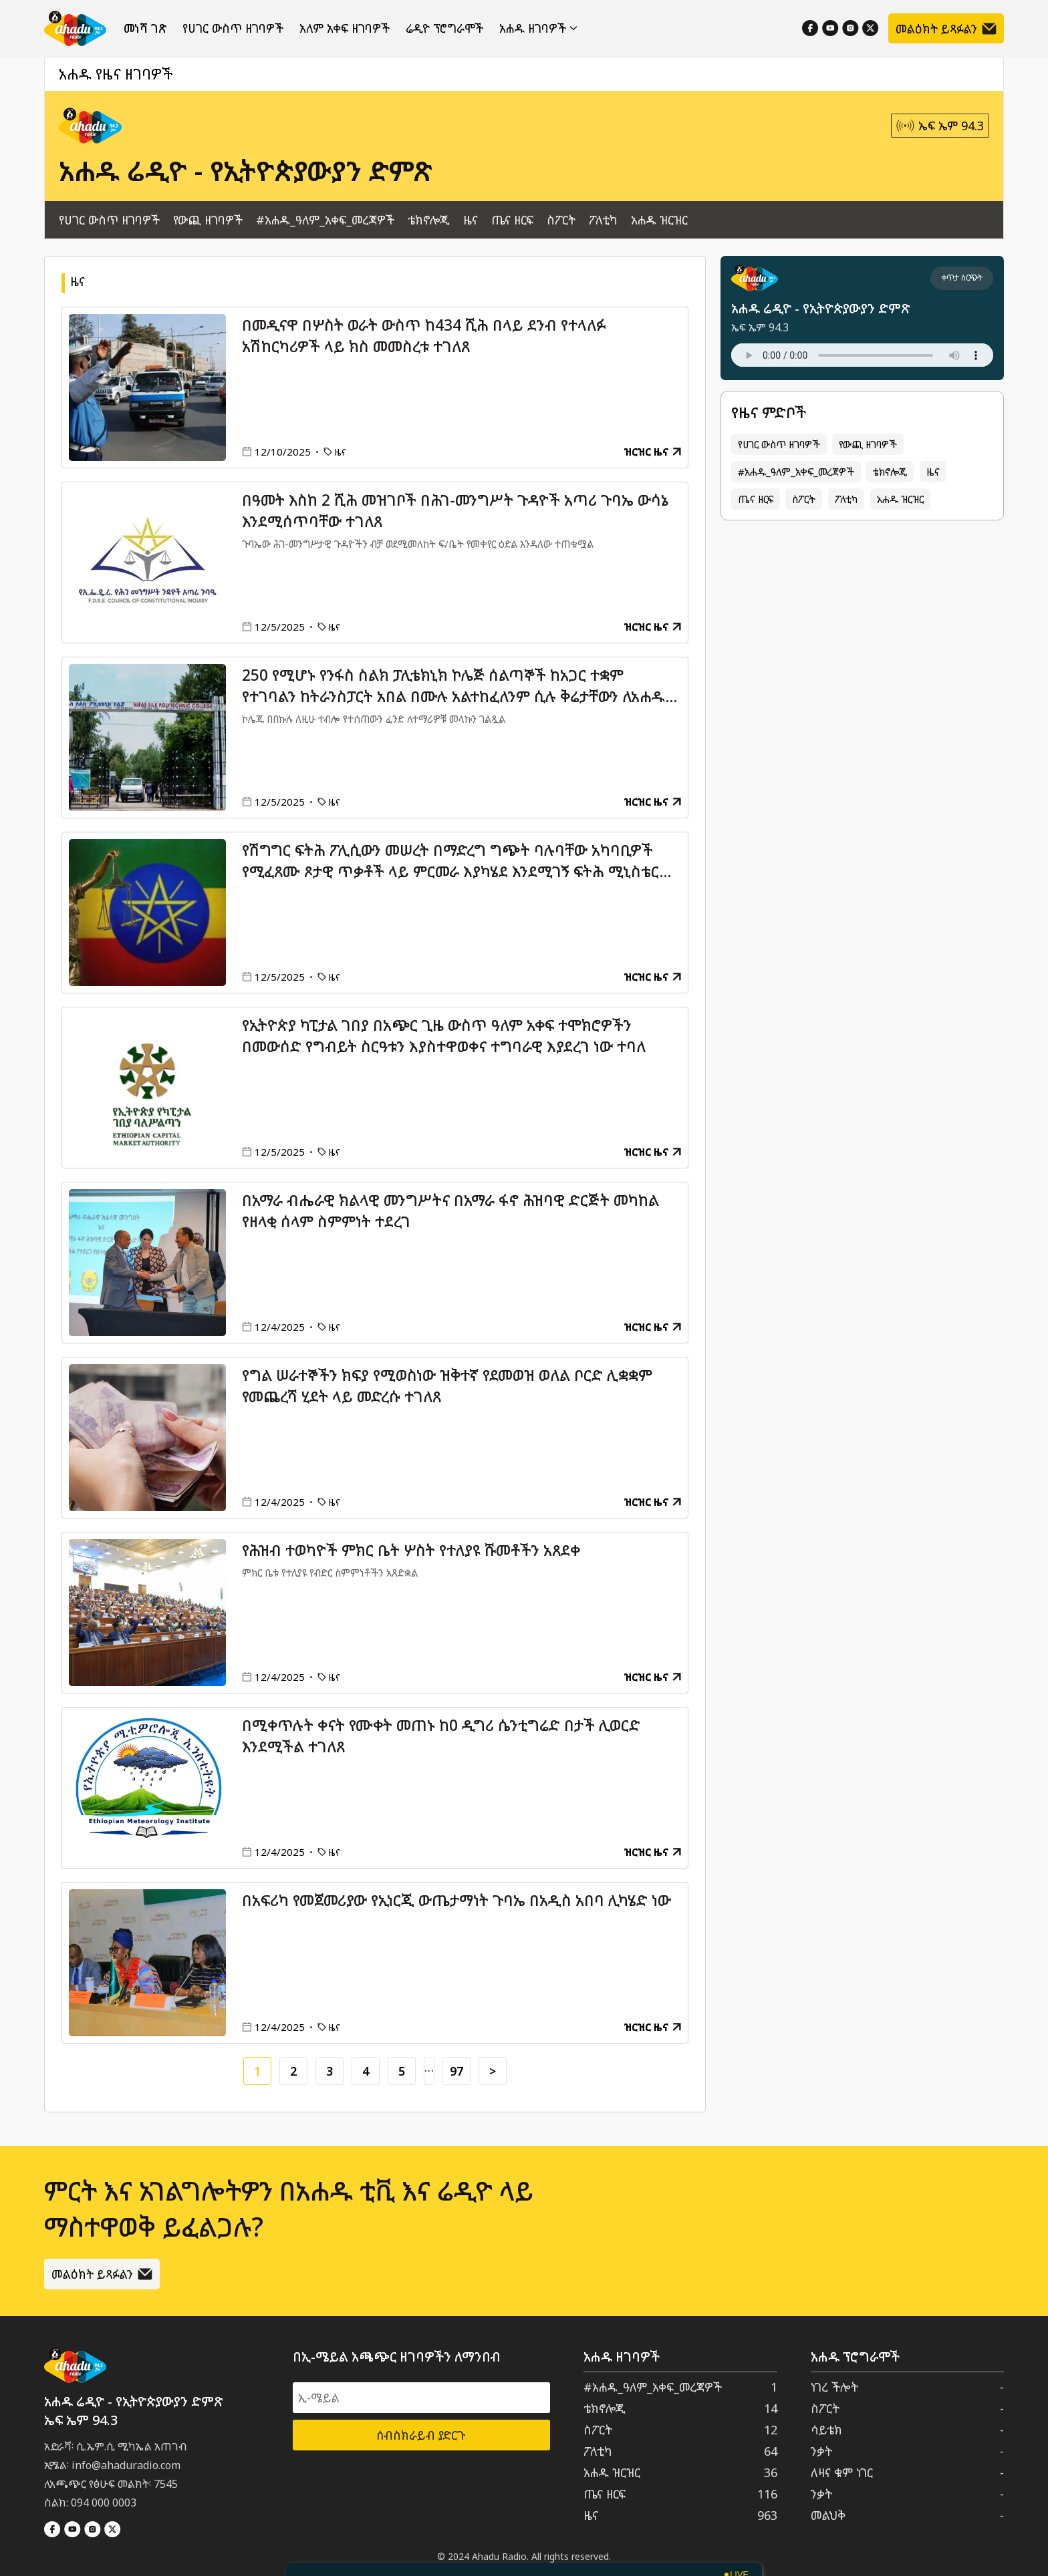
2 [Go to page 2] (293, 2071)
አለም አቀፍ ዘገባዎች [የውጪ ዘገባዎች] (344, 28)
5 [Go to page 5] (401, 2071)
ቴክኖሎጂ (429, 220)
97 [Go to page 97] (456, 2071)
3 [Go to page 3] (329, 2071)
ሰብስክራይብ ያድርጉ (421, 2435)
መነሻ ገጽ (145, 28)
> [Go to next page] (492, 2071)
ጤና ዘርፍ (512, 220)
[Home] (75, 28)
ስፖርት (561, 220)
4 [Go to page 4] (365, 2071)
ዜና (470, 220)
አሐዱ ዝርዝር (659, 220)
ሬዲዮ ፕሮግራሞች (444, 28)
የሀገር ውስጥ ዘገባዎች (232, 28)
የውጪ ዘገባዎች (208, 220)
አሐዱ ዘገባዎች (538, 28)
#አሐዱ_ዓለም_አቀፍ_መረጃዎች (325, 220)
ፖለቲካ (603, 220)
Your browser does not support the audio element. (862, 355)
